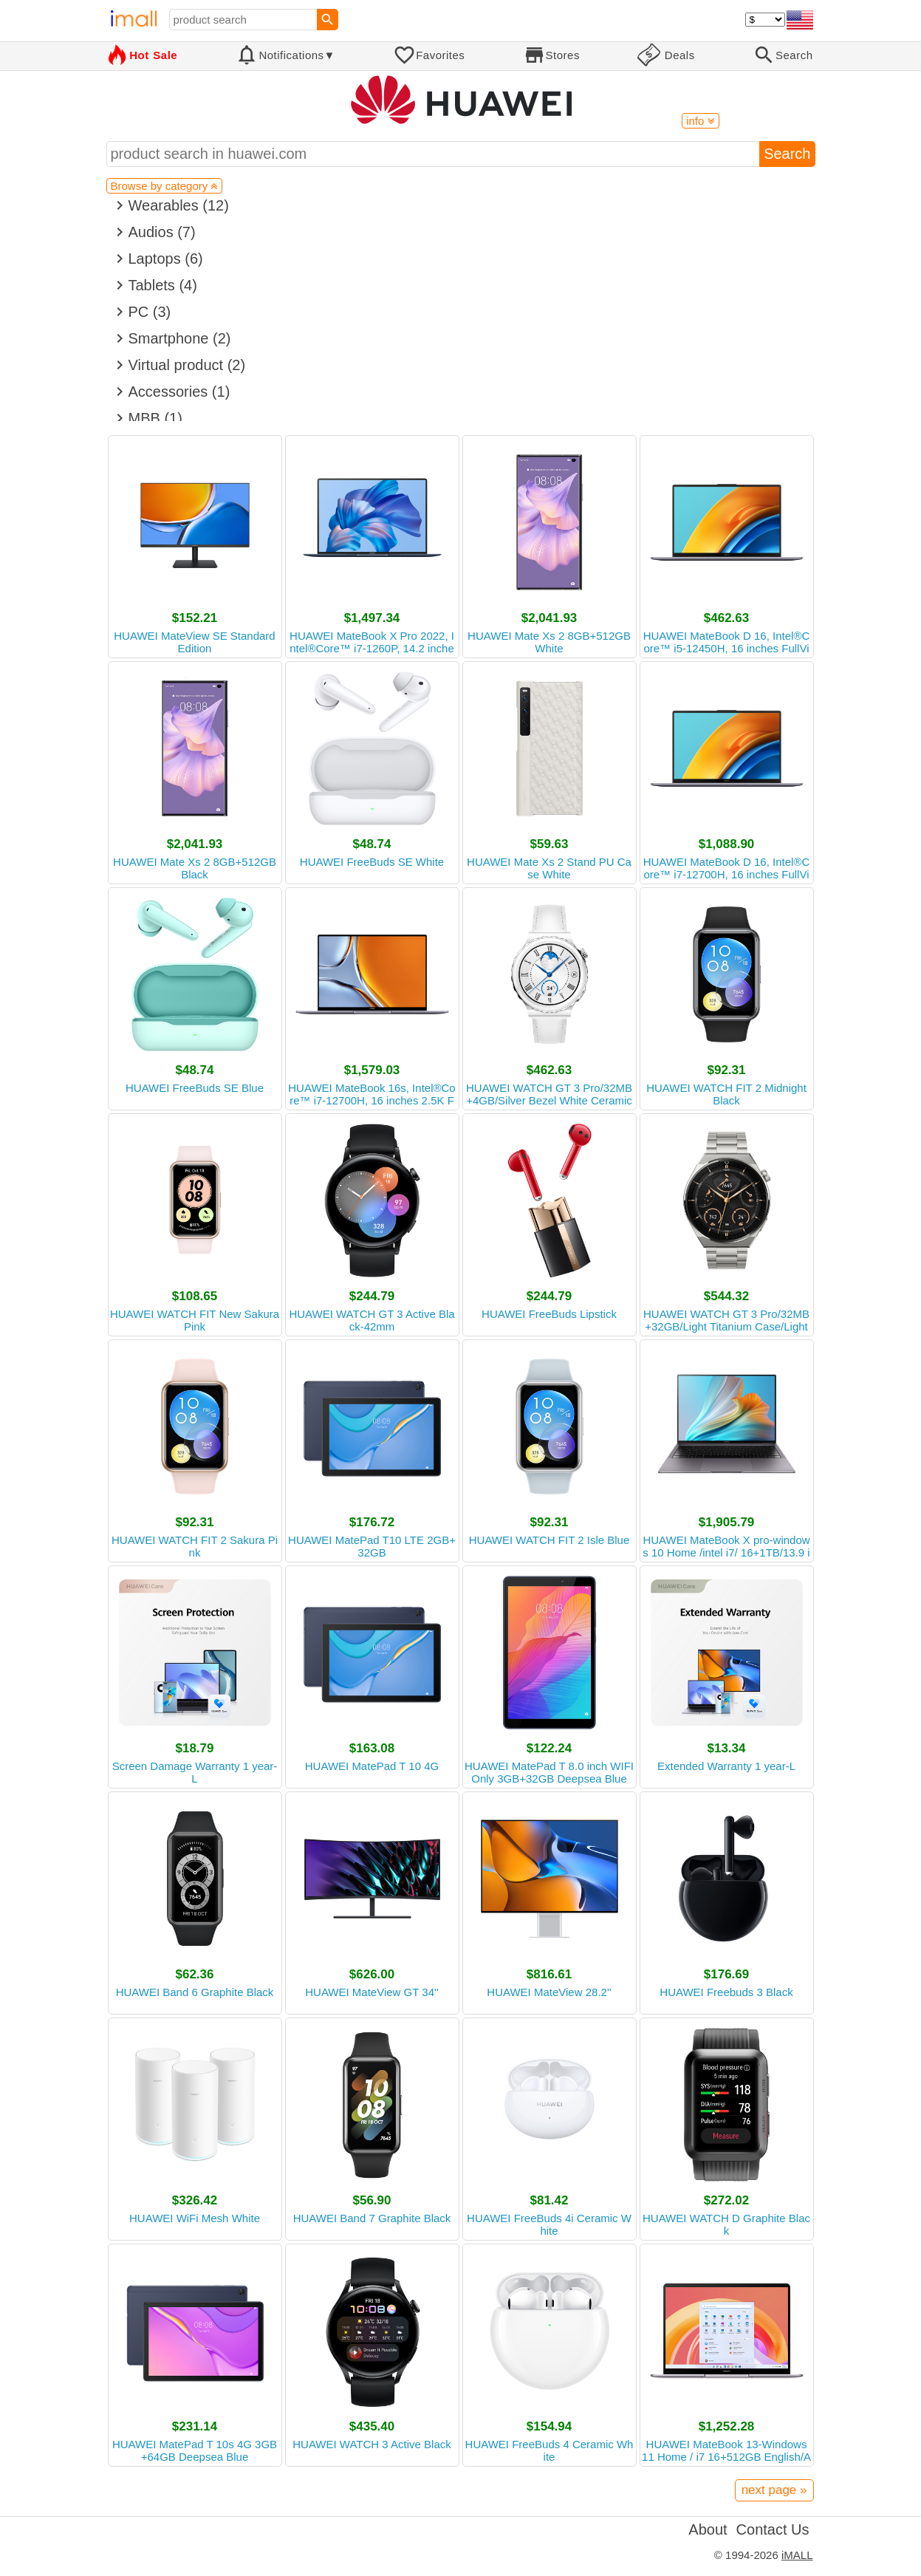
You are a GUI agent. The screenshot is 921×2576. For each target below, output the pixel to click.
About (707, 2529)
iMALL (797, 2555)
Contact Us (772, 2529)
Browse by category (165, 186)
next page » (774, 2490)
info (700, 121)
